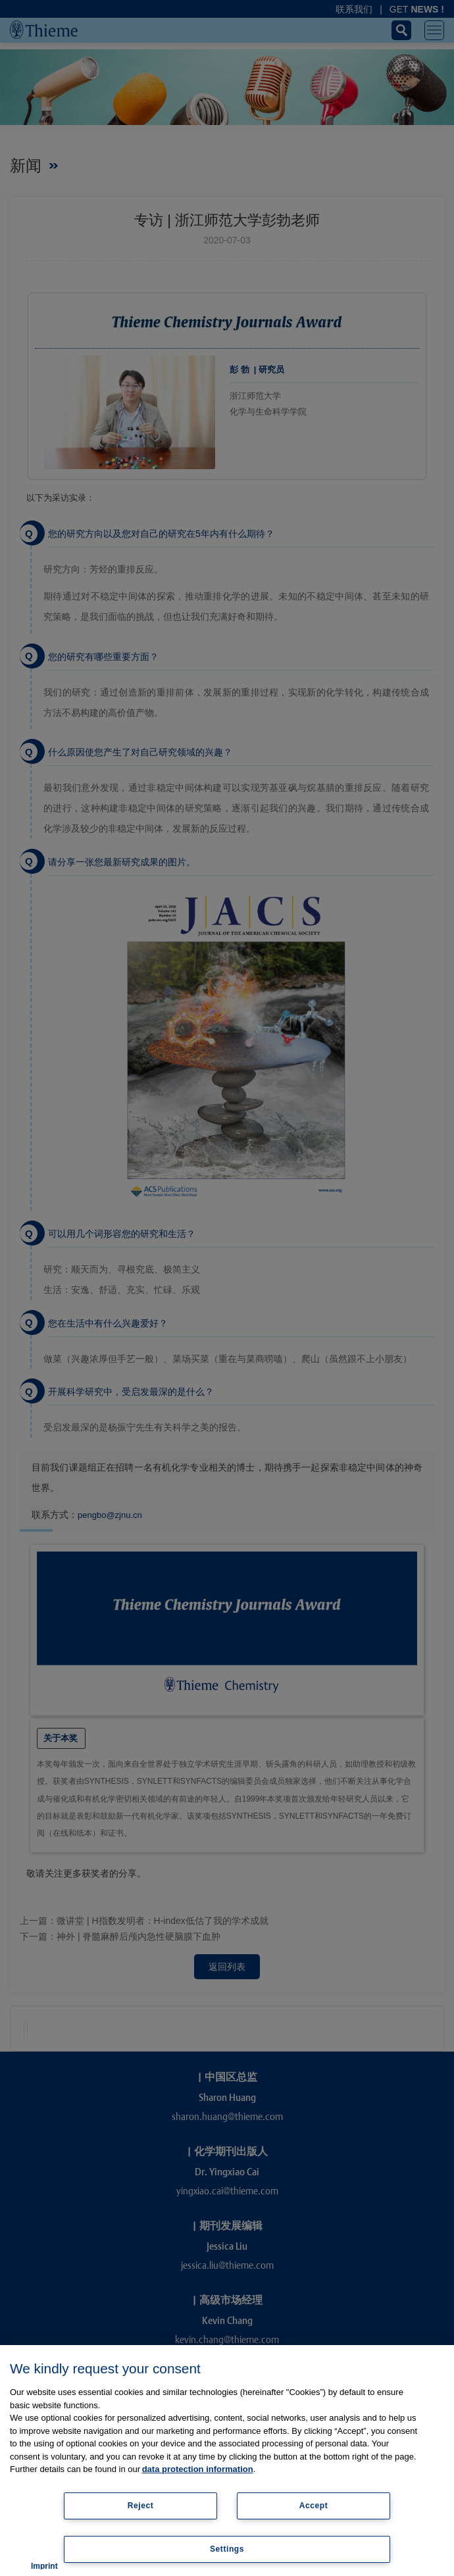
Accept (313, 2505)
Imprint (44, 2566)
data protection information (197, 2469)
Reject (141, 2505)
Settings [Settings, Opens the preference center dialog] (227, 2549)
